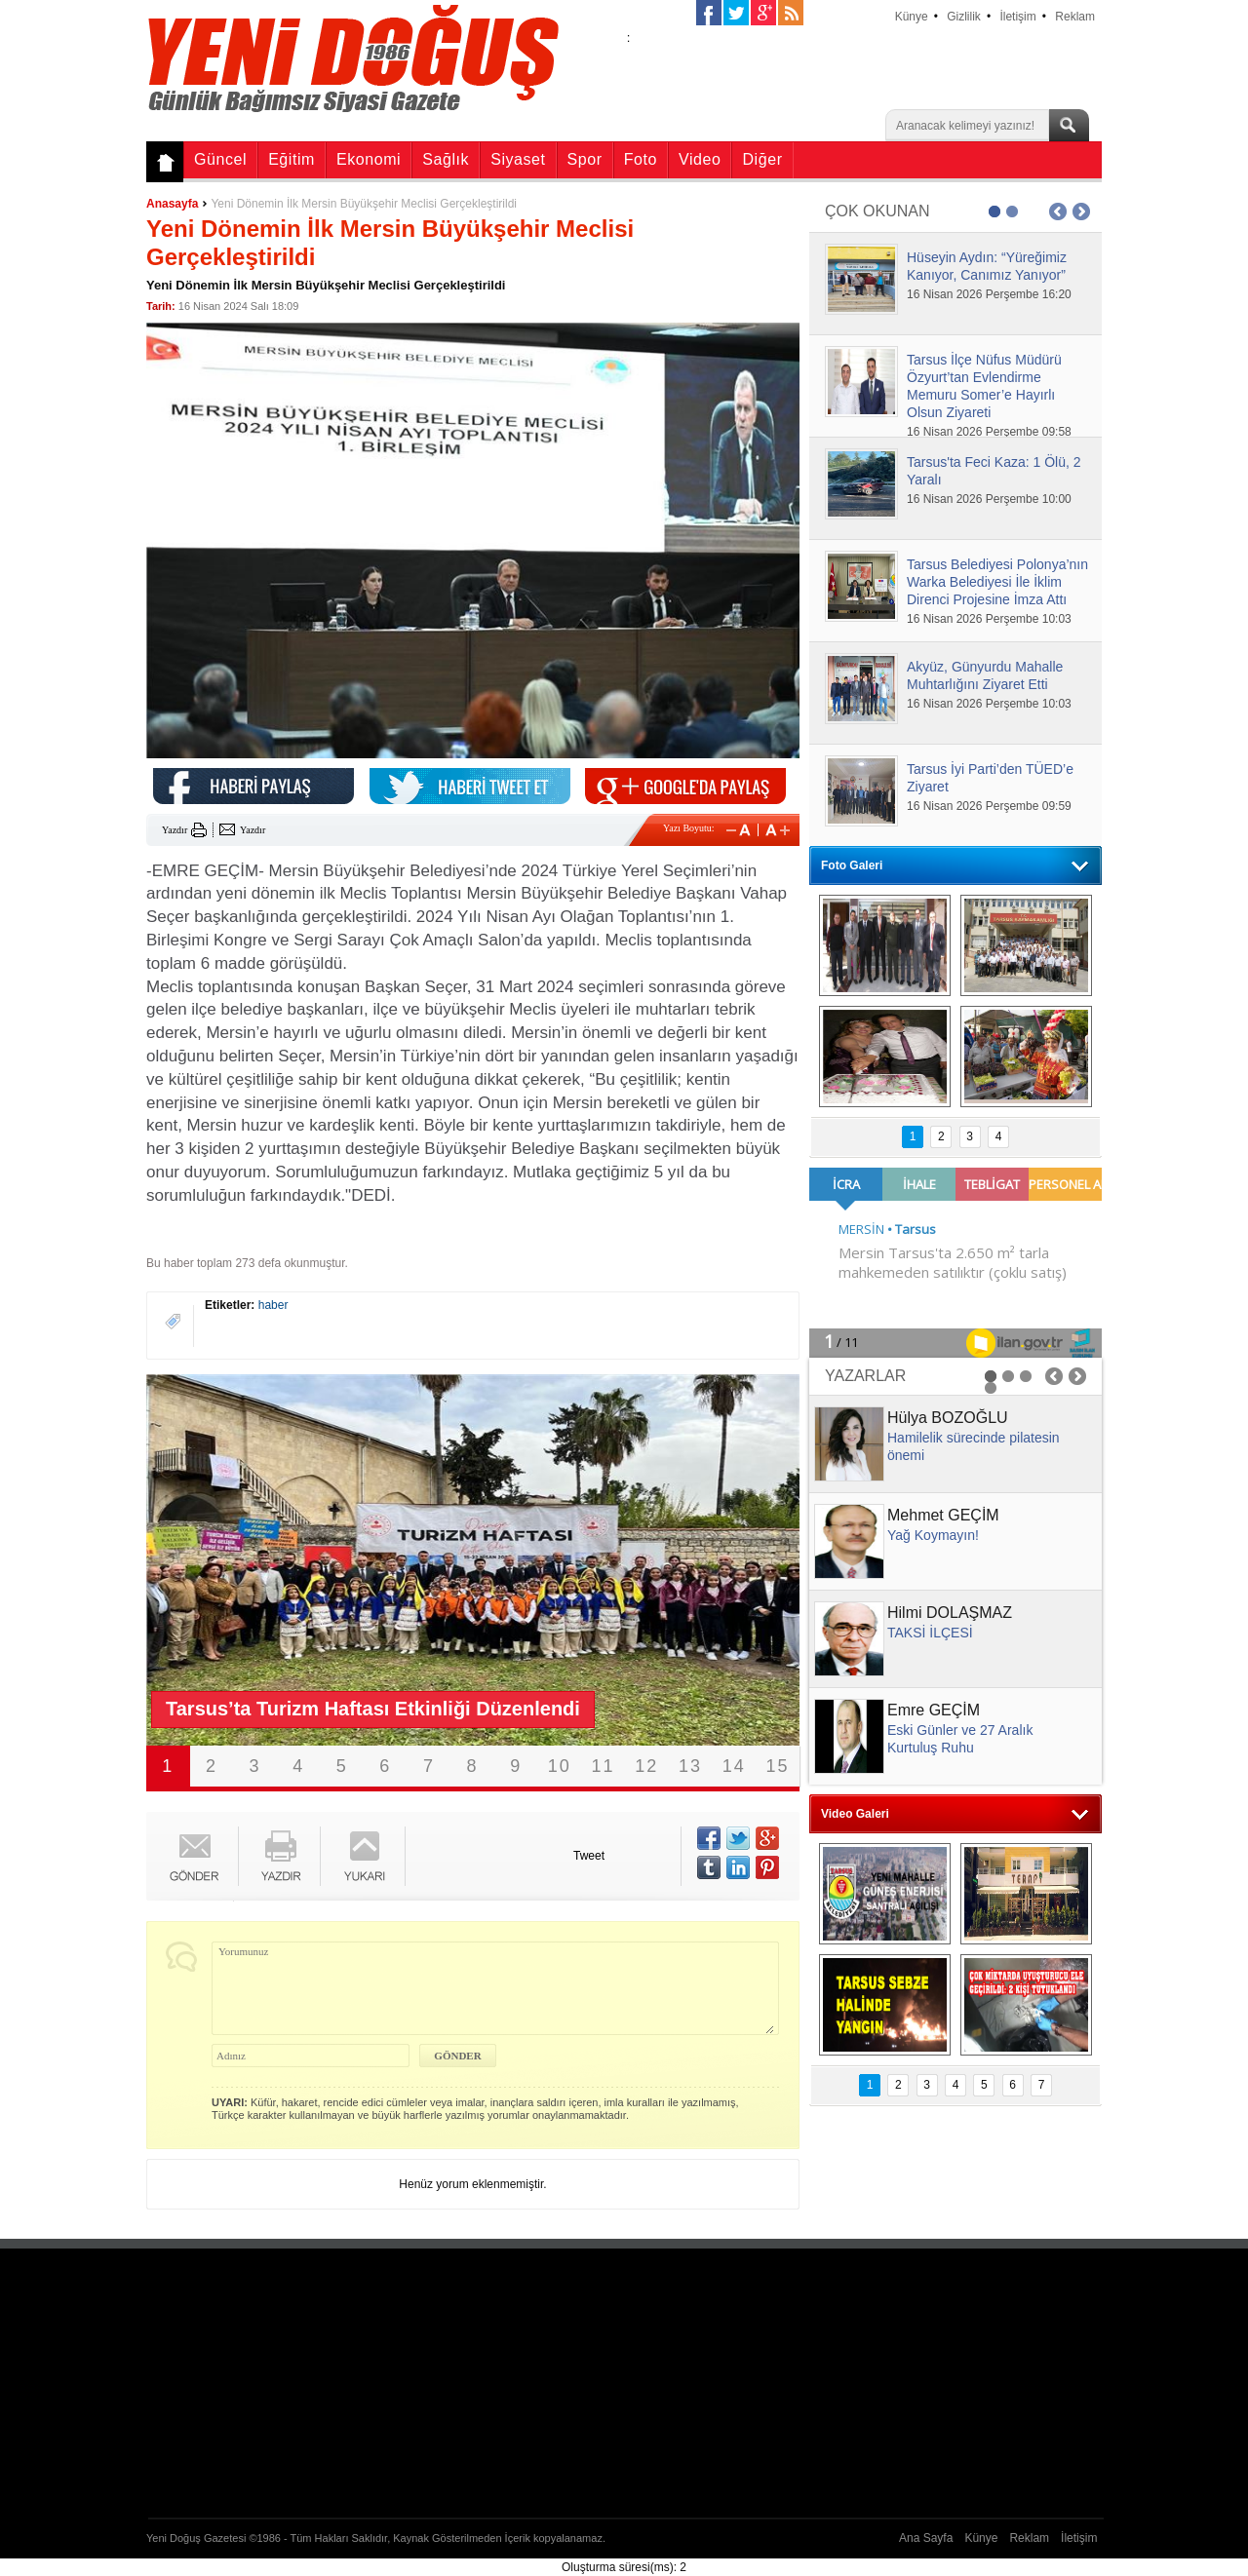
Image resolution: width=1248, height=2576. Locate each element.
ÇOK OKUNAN (877, 211)
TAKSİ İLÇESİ (930, 1632)
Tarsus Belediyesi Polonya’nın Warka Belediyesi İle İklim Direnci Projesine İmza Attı (997, 582)
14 (734, 1766)
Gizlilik (964, 16)
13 (690, 1766)
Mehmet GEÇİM (943, 1515)
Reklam (1075, 16)
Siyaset (517, 159)
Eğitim (291, 159)
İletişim (1017, 16)
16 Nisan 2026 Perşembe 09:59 (989, 806)
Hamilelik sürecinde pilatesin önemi (973, 1446)
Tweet (588, 1856)
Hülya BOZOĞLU (947, 1417)
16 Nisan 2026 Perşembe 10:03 (989, 619)
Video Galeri (855, 1814)
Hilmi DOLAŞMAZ (949, 1612)
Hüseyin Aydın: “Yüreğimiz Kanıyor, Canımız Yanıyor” (987, 266)
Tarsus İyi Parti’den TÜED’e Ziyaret (990, 777)
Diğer (762, 159)
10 (559, 1766)
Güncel (220, 159)
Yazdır (174, 830)
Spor (585, 159)
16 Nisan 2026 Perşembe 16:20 (989, 294)
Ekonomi (368, 159)
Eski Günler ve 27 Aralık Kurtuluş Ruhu (960, 1738)
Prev (185, 1560)
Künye (911, 16)
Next (760, 1560)
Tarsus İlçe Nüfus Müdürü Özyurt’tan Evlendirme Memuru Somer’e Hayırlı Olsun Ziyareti (984, 386)
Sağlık (445, 159)
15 (778, 1766)
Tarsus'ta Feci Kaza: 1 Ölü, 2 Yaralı (994, 470)
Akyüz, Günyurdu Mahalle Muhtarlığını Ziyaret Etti (985, 675)
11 (603, 1766)
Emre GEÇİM (933, 1710)
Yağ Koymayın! (933, 1535)
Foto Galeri (851, 865)
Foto (640, 159)
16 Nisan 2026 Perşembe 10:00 (989, 499)
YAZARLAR (865, 1375)
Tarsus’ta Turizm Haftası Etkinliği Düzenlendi (373, 1708)
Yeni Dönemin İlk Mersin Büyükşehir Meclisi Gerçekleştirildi (364, 204)
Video (700, 159)
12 (646, 1766)
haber (273, 1305)
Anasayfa (172, 204)
